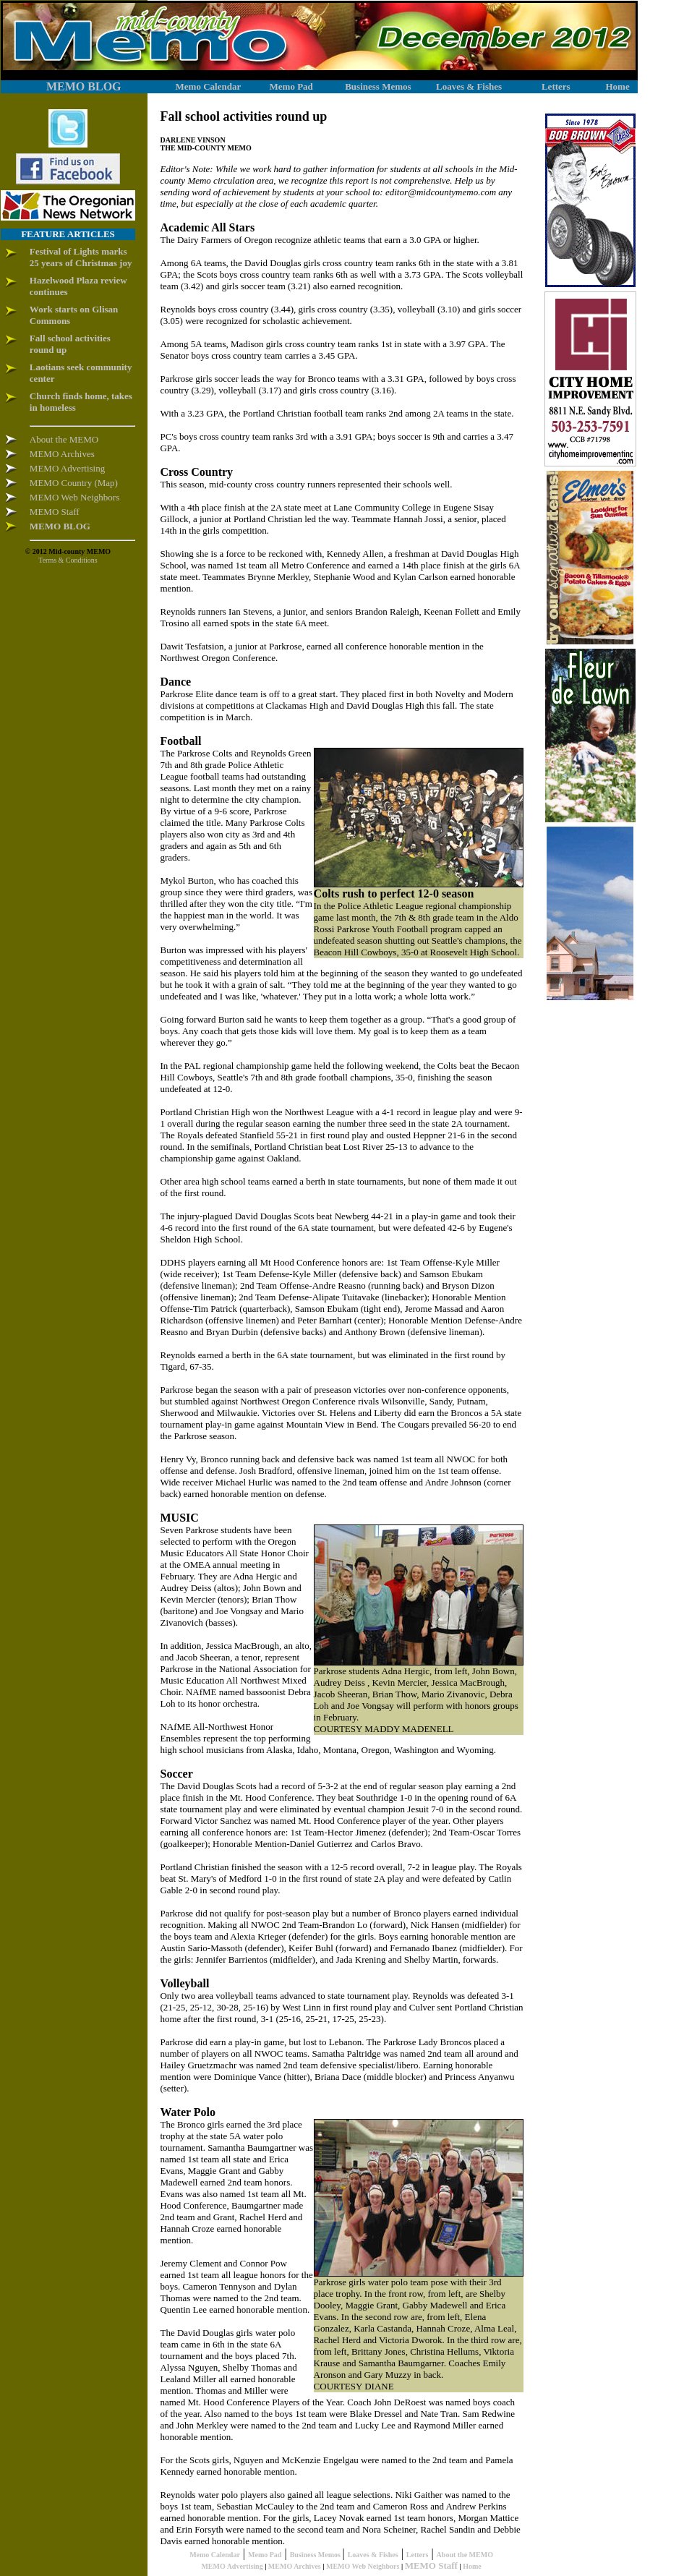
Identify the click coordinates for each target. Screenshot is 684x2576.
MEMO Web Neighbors (362, 2566)
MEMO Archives (294, 2566)
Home (472, 2566)
